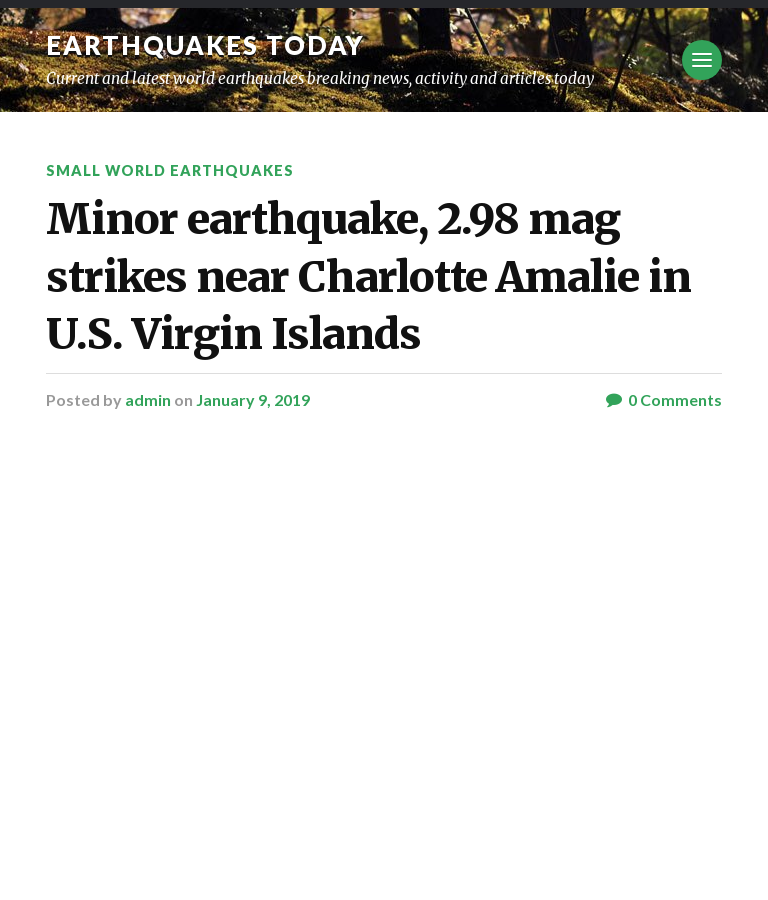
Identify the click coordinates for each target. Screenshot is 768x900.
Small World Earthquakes (170, 170)
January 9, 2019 (253, 399)
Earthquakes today (205, 45)
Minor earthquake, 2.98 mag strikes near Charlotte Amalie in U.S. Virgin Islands (368, 276)
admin (148, 399)
